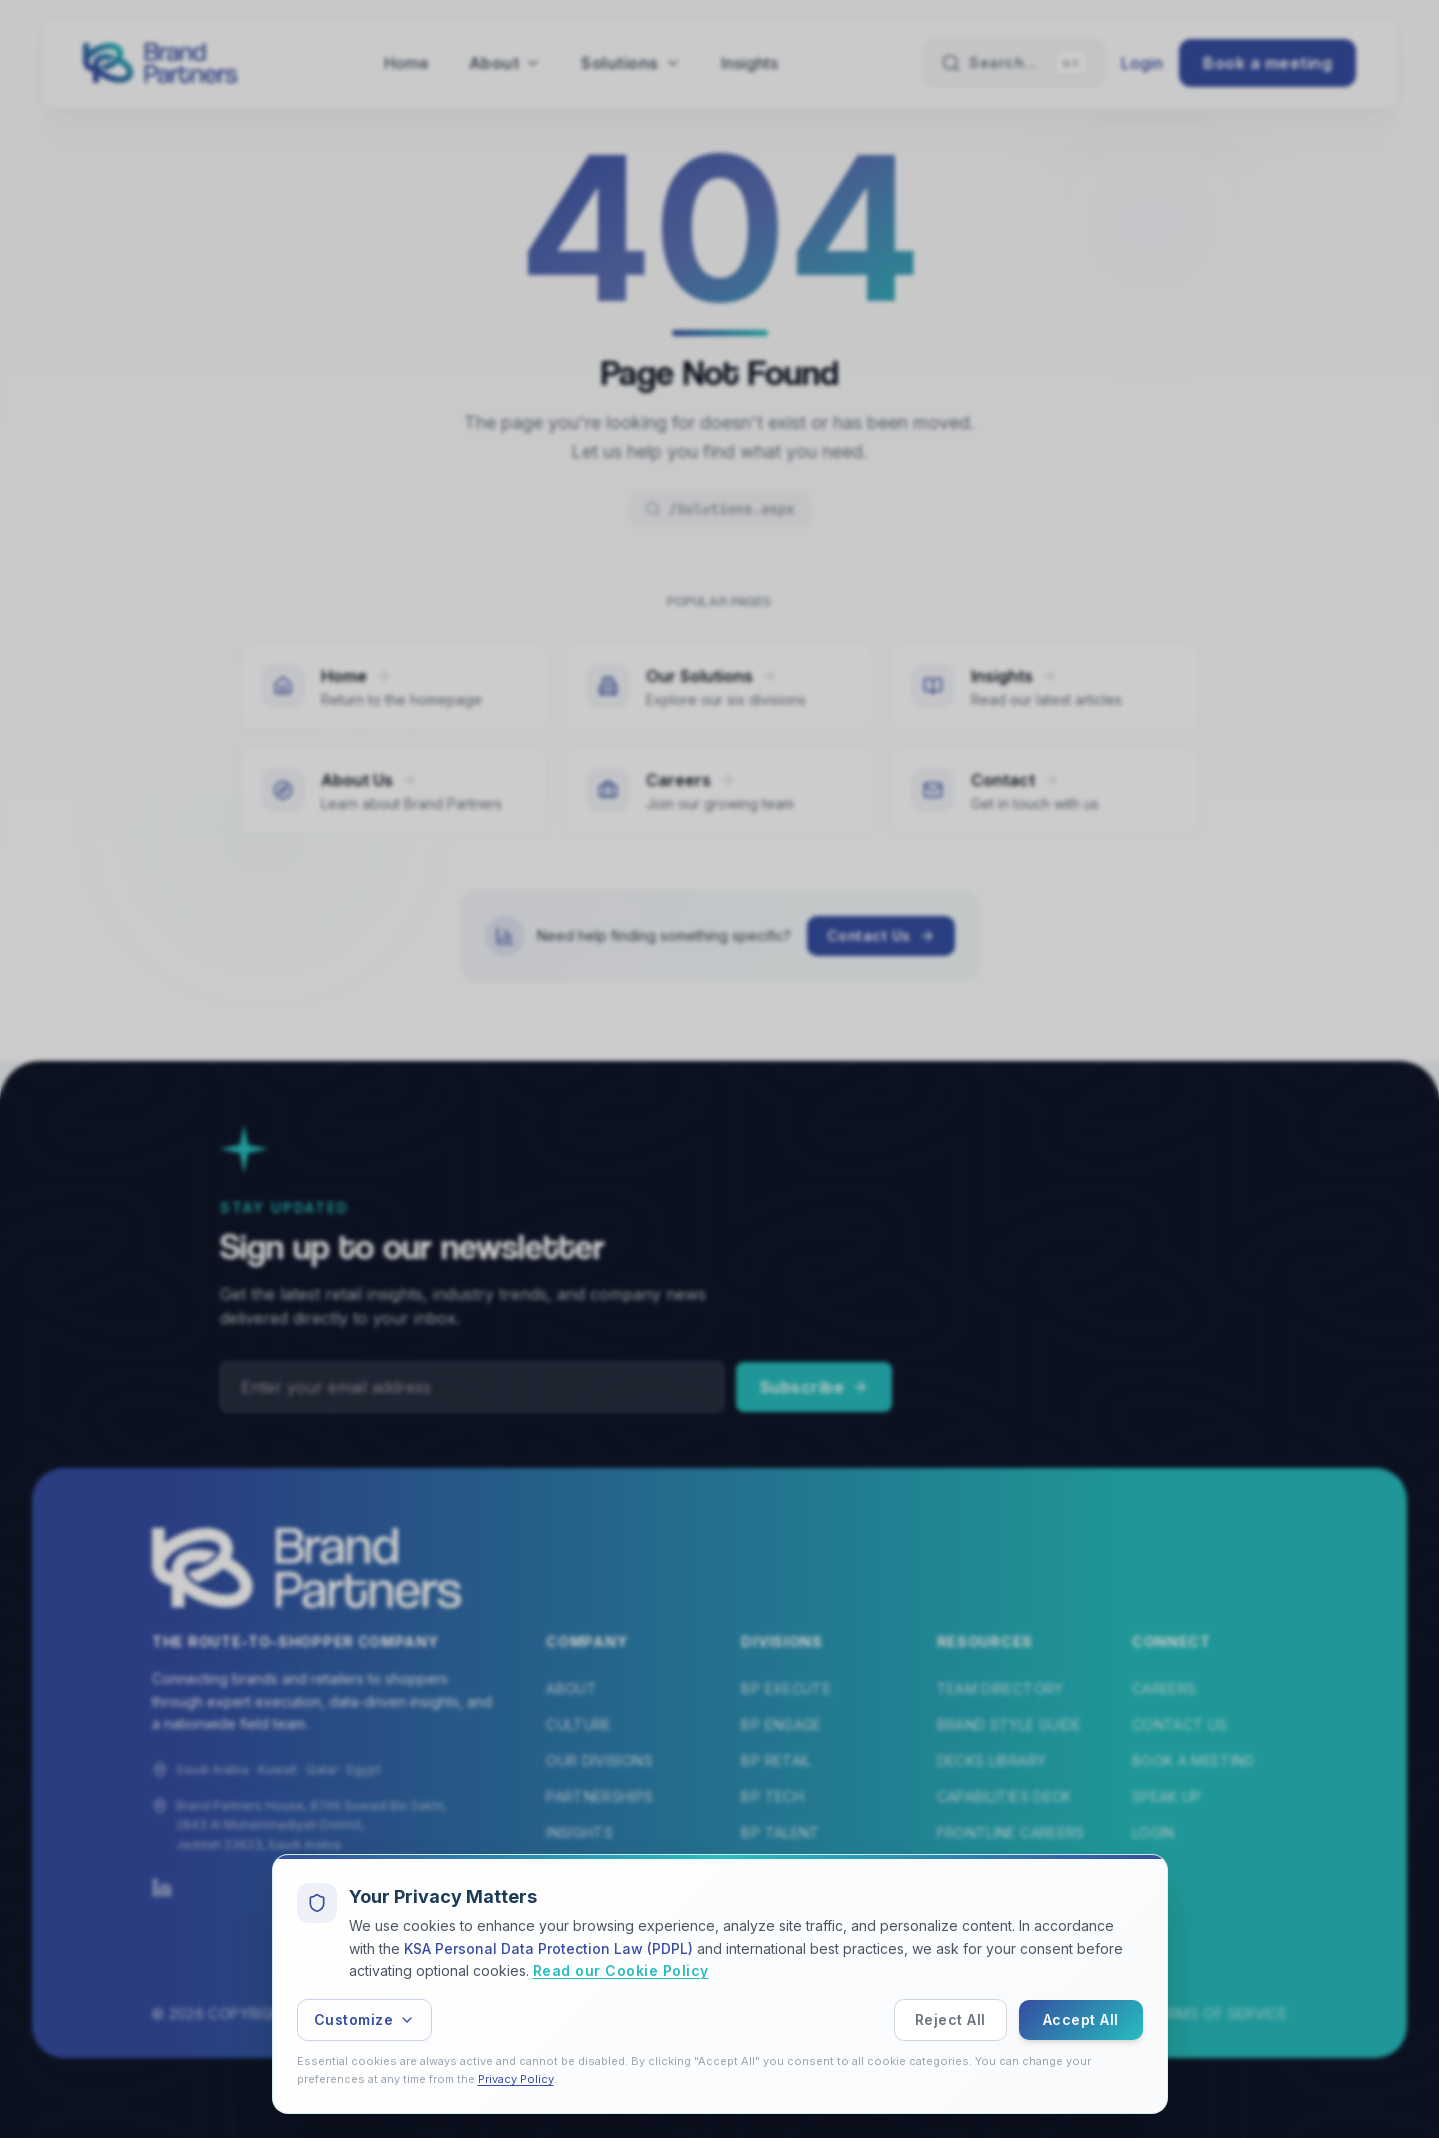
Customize (365, 2019)
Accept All (1081, 2019)
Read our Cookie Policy (621, 1971)
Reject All (950, 2019)
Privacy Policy (516, 2079)
